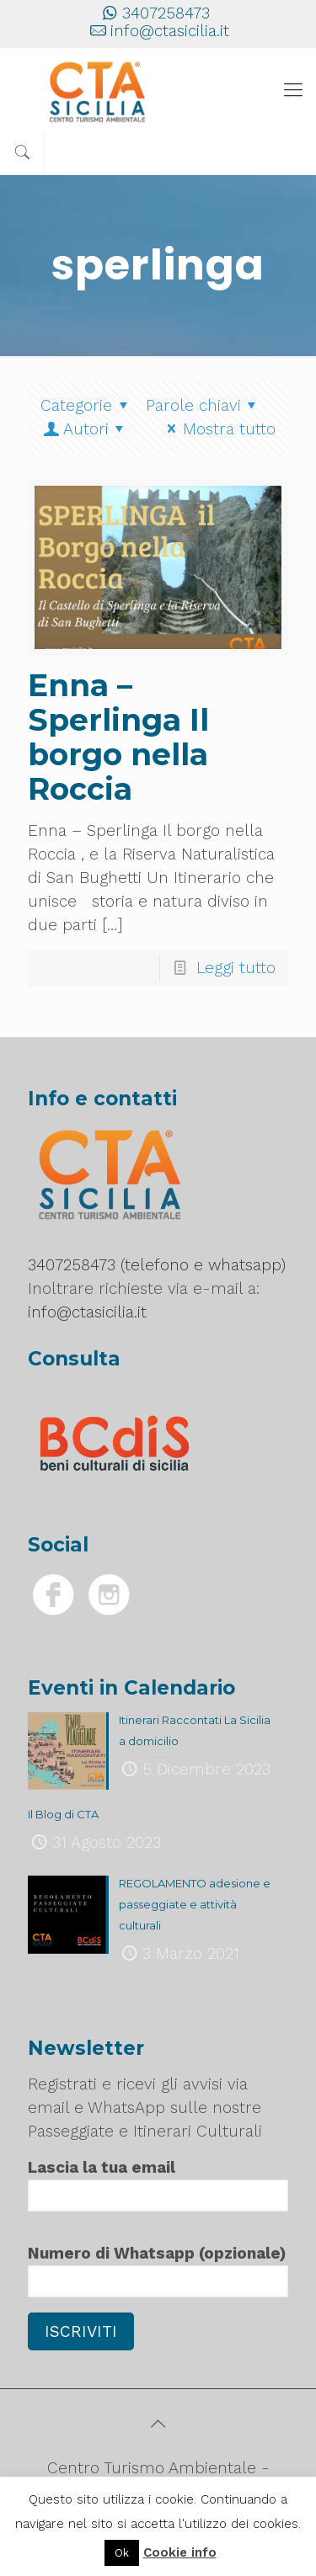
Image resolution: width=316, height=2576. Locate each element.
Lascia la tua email (158, 2184)
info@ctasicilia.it (169, 30)
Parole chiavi (205, 405)
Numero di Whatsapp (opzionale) (158, 2270)
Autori (85, 429)
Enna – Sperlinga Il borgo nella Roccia (118, 737)
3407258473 (166, 13)
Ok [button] (122, 2553)
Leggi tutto (236, 967)
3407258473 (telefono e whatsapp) (157, 1265)
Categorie (87, 405)
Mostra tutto (218, 429)
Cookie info (180, 2552)
